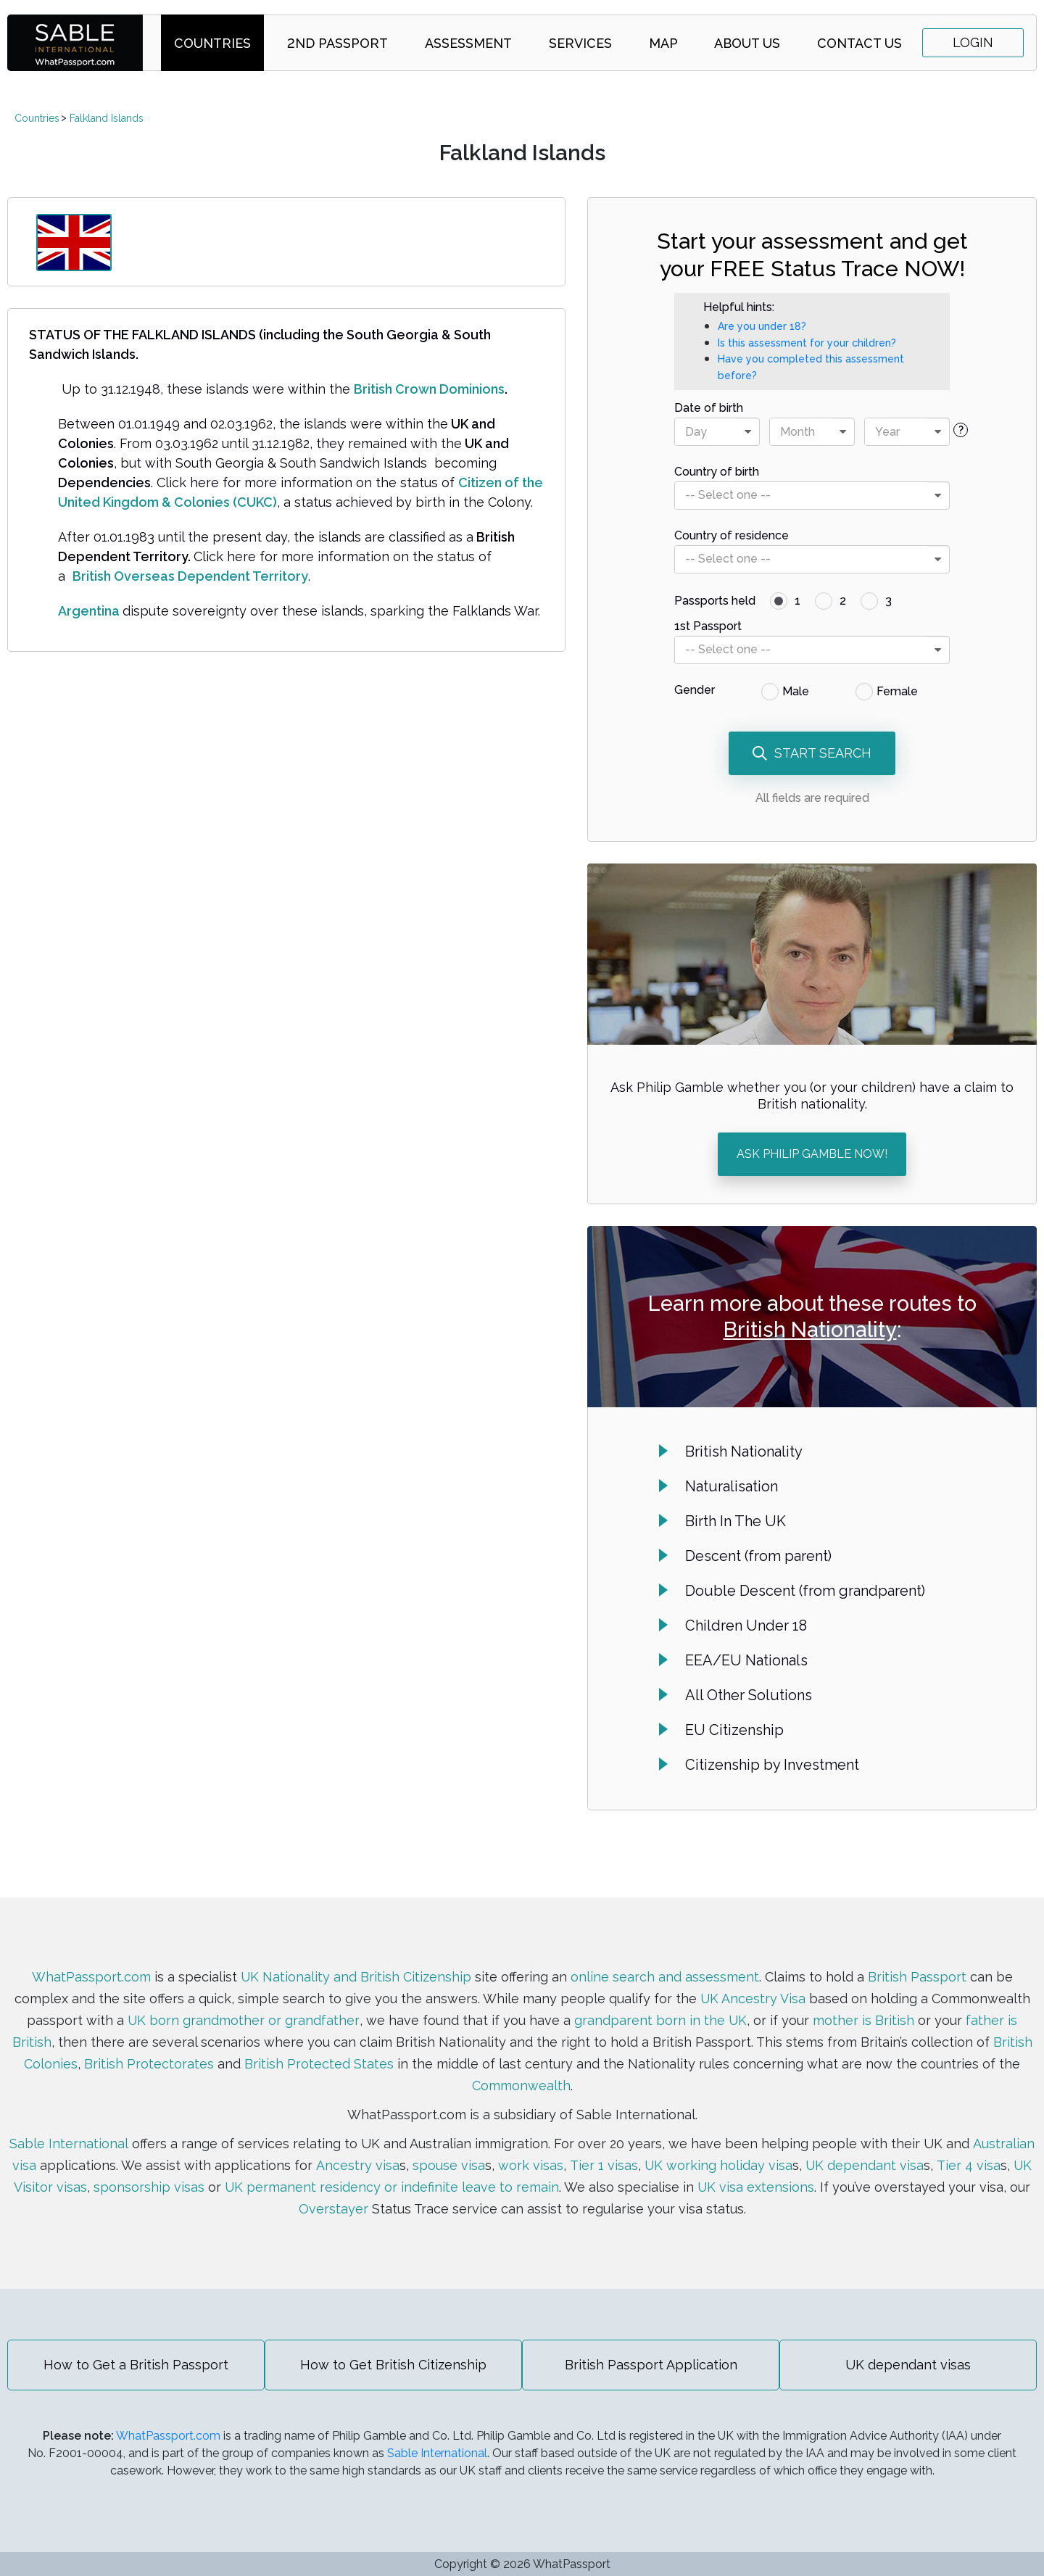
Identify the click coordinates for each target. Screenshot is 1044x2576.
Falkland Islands (107, 118)
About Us (747, 43)
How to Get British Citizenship (393, 2364)
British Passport (917, 1976)
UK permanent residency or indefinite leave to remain (391, 2187)
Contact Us (859, 43)
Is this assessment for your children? (807, 343)
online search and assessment (665, 1976)
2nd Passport (337, 43)
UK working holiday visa (717, 2165)
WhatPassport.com (90, 1976)
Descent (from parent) (758, 1556)
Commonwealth (521, 2085)
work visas (530, 2165)
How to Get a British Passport (136, 2364)
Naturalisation (731, 1486)
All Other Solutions (748, 1695)
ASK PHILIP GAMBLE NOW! (812, 1154)
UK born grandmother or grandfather (243, 2020)
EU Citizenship (734, 1730)
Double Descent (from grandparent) (805, 1590)
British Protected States (319, 2063)
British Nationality (810, 1329)
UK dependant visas (908, 2364)
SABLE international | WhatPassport (75, 43)
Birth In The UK (735, 1521)
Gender (694, 690)
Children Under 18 (746, 1625)
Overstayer (333, 2208)
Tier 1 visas (602, 2165)
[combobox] (717, 432)
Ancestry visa (357, 2165)
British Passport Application (651, 2364)
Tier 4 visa (968, 2165)
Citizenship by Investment (772, 1764)
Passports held (714, 601)
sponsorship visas (148, 2187)
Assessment (468, 43)
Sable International (69, 2143)
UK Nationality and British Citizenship (355, 1976)
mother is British (863, 2020)
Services (580, 43)
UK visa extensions (756, 2187)
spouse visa (448, 2165)
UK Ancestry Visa (752, 1998)
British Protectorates (149, 2063)
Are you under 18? (762, 326)
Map (663, 43)
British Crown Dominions (429, 389)
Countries (212, 43)
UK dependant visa (864, 2165)
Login (973, 42)
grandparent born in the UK (660, 2020)
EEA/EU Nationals (746, 1660)
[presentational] (747, 431)
